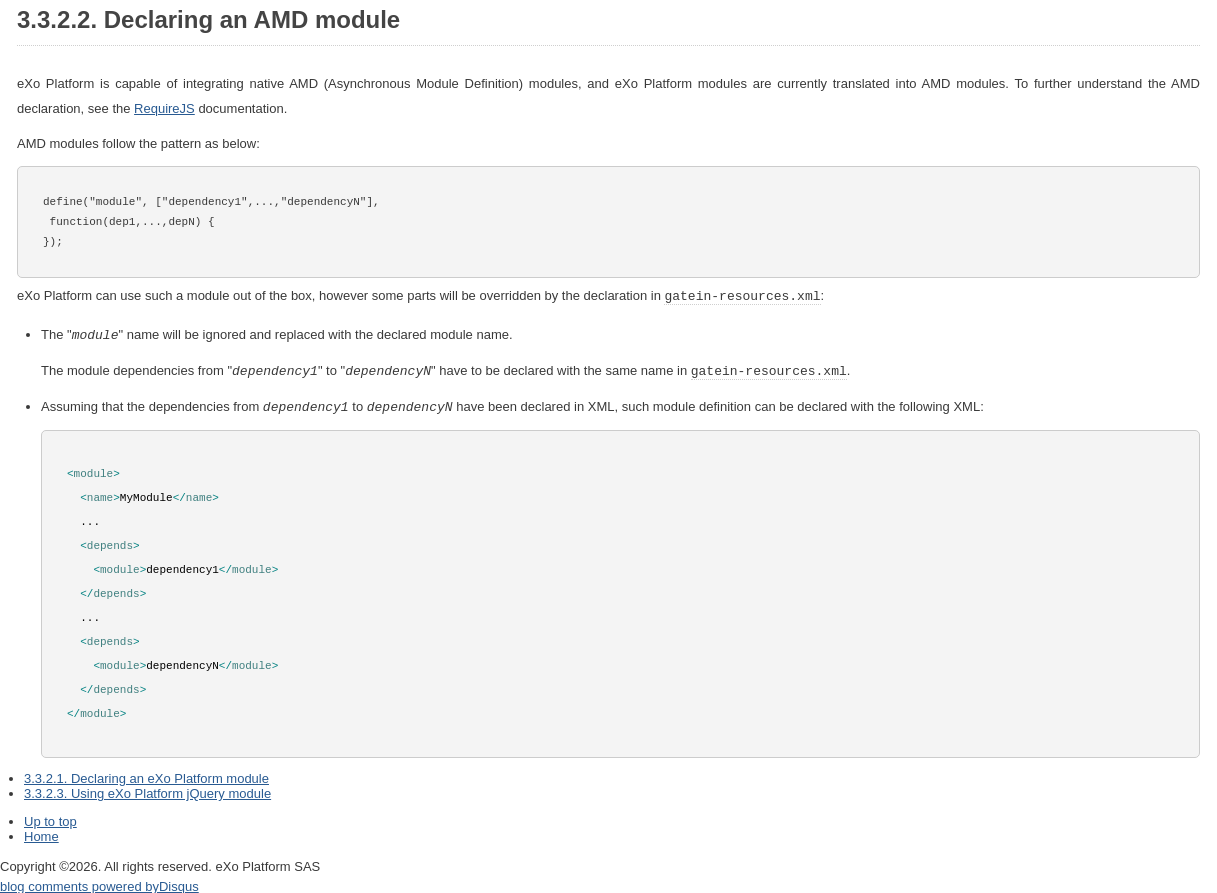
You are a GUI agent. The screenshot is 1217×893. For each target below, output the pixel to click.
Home (41, 832)
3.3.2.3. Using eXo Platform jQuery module (147, 789)
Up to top (50, 817)
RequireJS (164, 108)
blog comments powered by (99, 882)
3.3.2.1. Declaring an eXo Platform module (146, 774)
